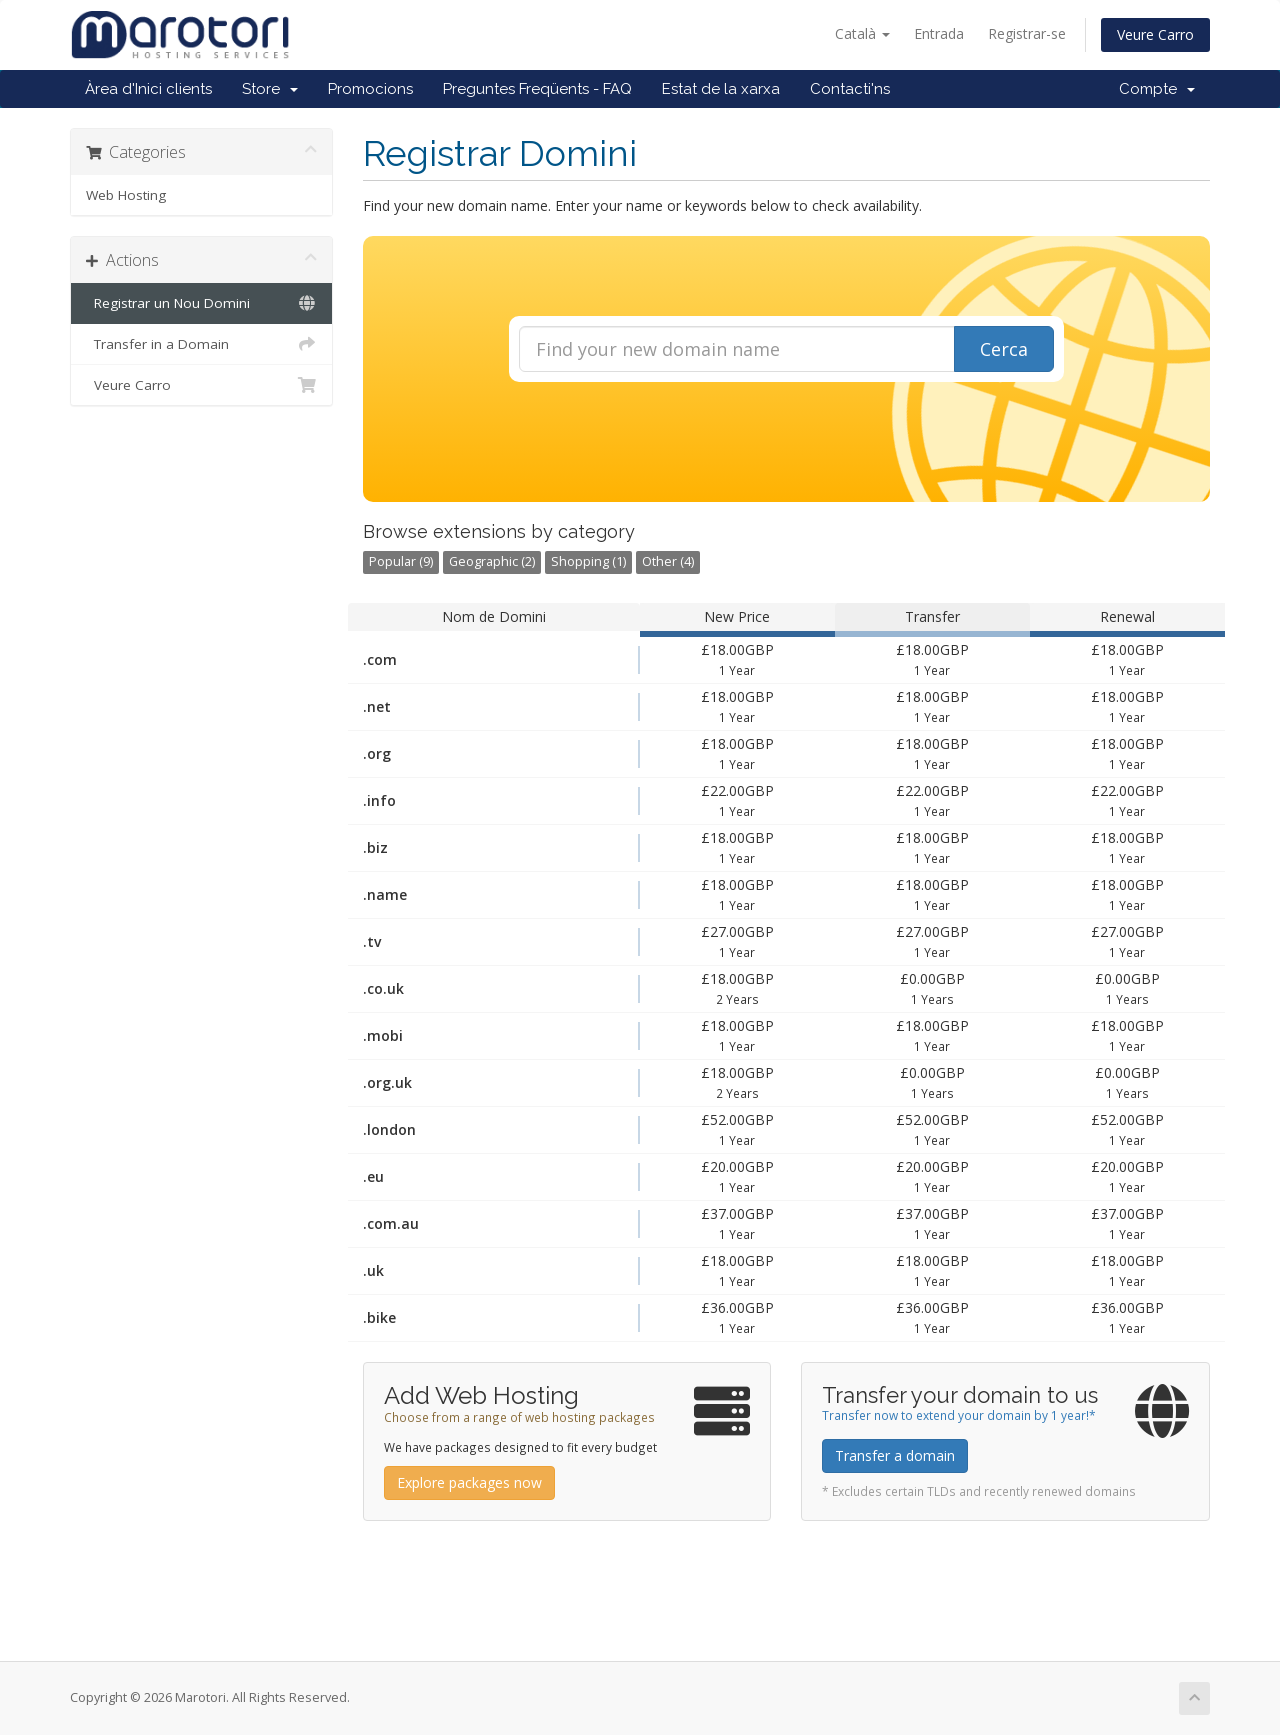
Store (270, 89)
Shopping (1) (588, 561)
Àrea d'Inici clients (148, 89)
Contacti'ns (850, 89)
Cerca (1004, 349)
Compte (1157, 89)
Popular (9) (401, 561)
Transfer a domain (895, 1455)
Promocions (370, 89)
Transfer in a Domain (201, 344)
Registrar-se (1027, 33)
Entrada (939, 33)
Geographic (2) (492, 561)
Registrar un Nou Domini (201, 303)
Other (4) (668, 561)
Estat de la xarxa (721, 89)
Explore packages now (469, 1482)
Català (862, 33)
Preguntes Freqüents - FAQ (537, 89)
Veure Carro (1155, 34)
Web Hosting (126, 195)
